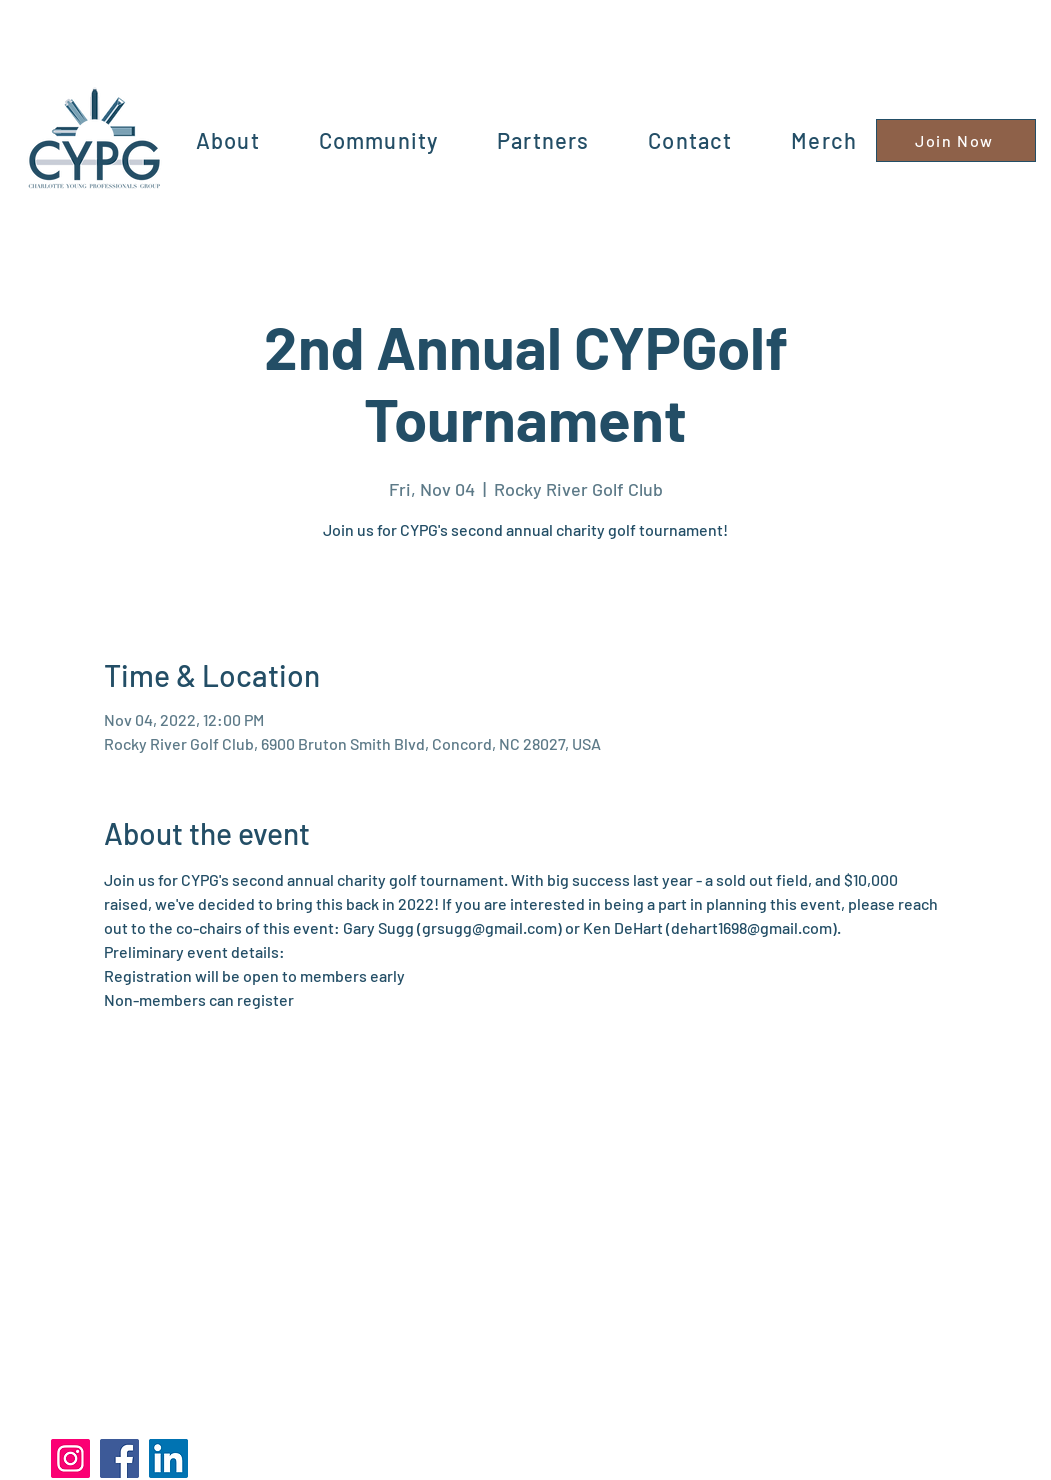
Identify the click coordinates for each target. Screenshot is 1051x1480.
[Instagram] (70, 1458)
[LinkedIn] (168, 1458)
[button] (378, 140)
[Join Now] (956, 140)
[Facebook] (119, 1458)
